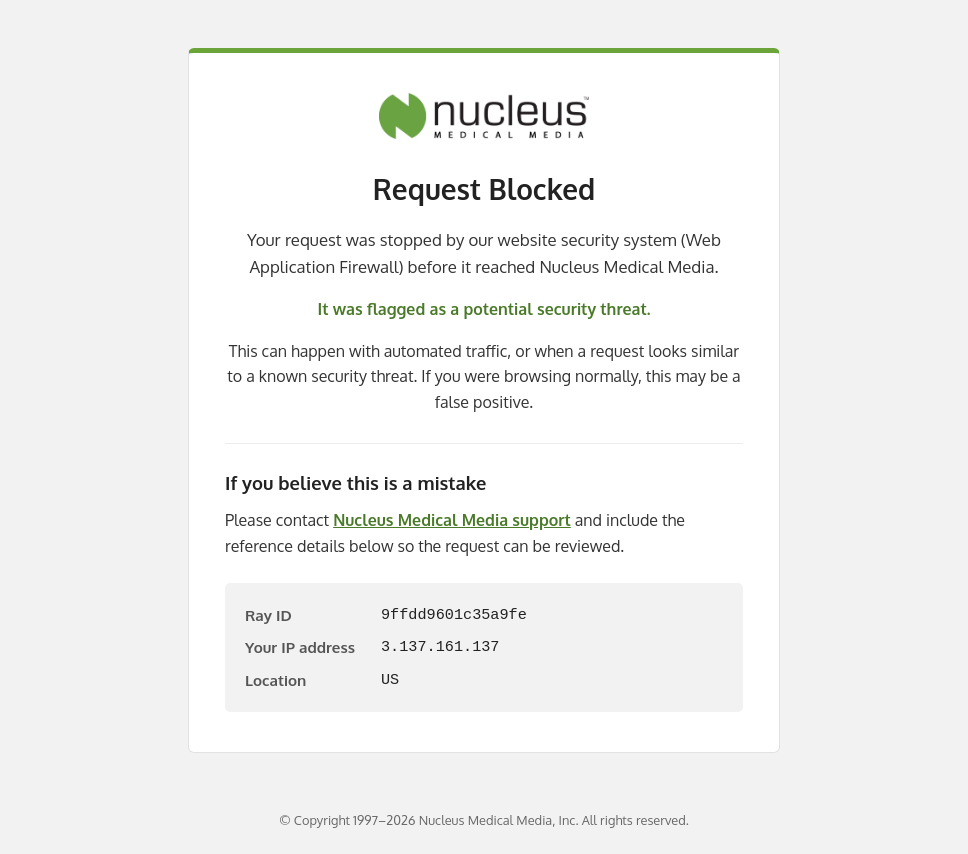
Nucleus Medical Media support (452, 520)
